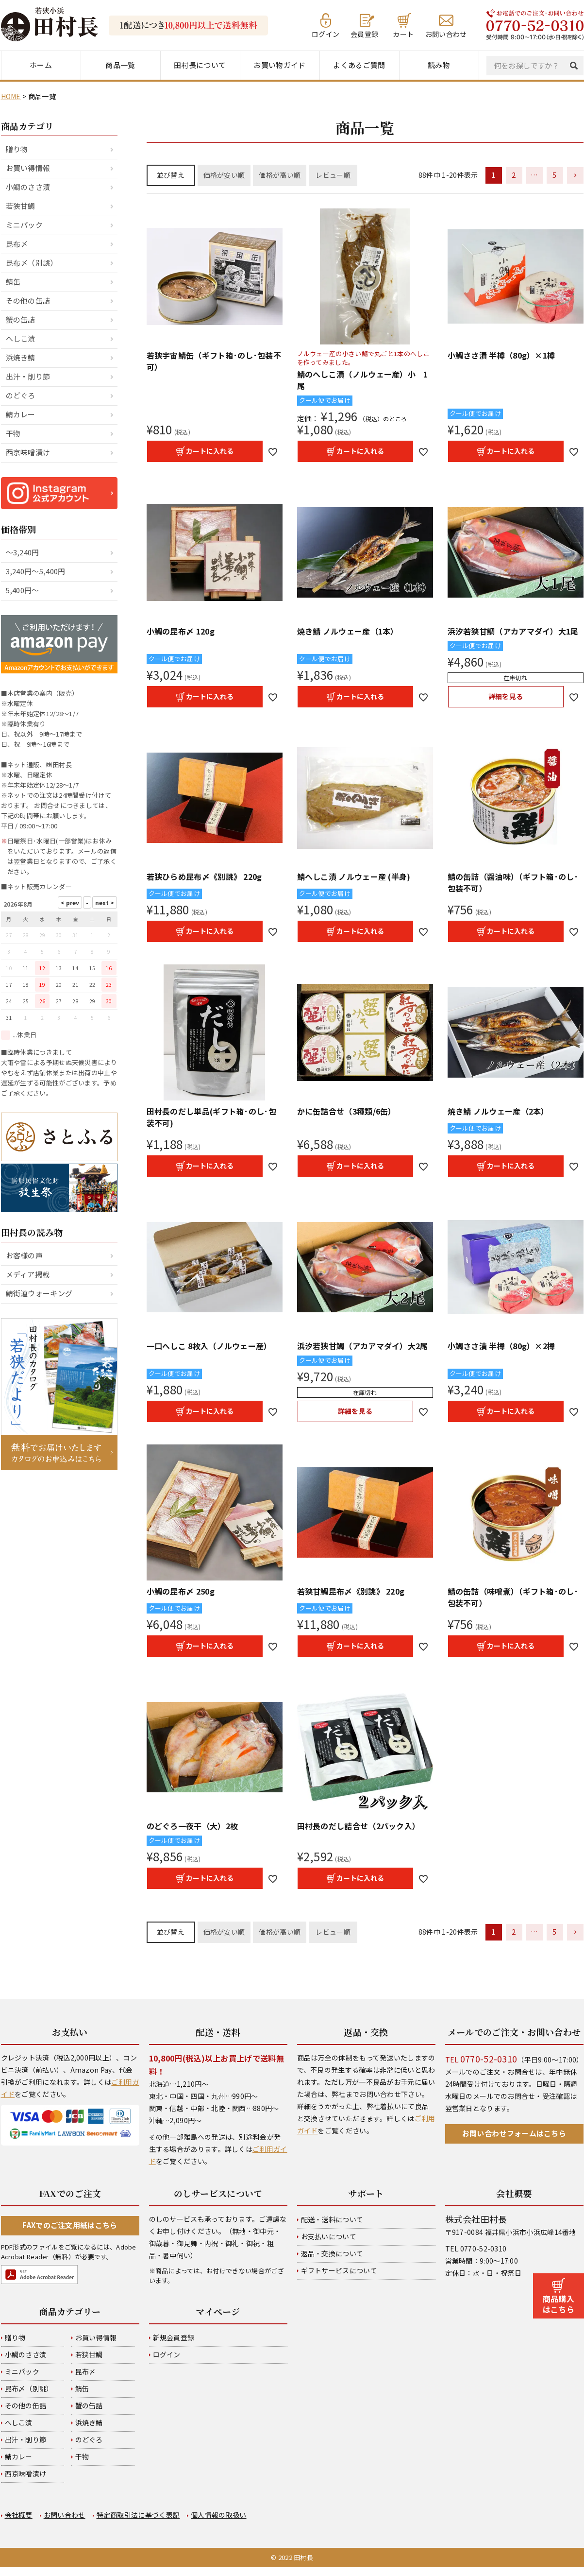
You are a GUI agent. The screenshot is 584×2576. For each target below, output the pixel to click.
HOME (11, 96)
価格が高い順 (279, 175)
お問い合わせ (446, 33)
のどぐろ (20, 395)
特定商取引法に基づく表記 (138, 2514)
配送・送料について (332, 2219)
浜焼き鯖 (20, 357)
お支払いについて (328, 2236)
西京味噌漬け (28, 452)
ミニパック (24, 225)
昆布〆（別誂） (32, 263)
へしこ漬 (20, 338)
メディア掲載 (28, 1274)
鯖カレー (20, 414)
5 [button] (554, 175)
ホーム (41, 65)
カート (403, 33)
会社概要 (19, 2514)
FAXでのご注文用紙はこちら (69, 2225)
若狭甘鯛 (20, 206)
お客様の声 (24, 1255)
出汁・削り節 (28, 376)
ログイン (325, 33)
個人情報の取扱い (218, 2514)
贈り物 (17, 149)
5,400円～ (22, 590)
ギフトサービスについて (339, 2270)
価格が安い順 (224, 175)
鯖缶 (13, 281)
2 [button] (514, 175)
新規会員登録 (174, 2337)
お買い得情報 (28, 168)
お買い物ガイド (279, 65)
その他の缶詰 (28, 300)
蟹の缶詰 (20, 319)
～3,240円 (22, 552)
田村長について (200, 65)
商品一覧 (120, 65)
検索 (576, 65)
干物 (13, 433)
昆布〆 (17, 244)
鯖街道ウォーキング (39, 1293)
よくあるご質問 (359, 65)
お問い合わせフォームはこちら (514, 2133)
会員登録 (364, 33)
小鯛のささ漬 (28, 187)
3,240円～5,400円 (36, 571)
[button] (575, 175)
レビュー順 (333, 175)
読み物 (439, 65)
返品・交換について (332, 2253)
